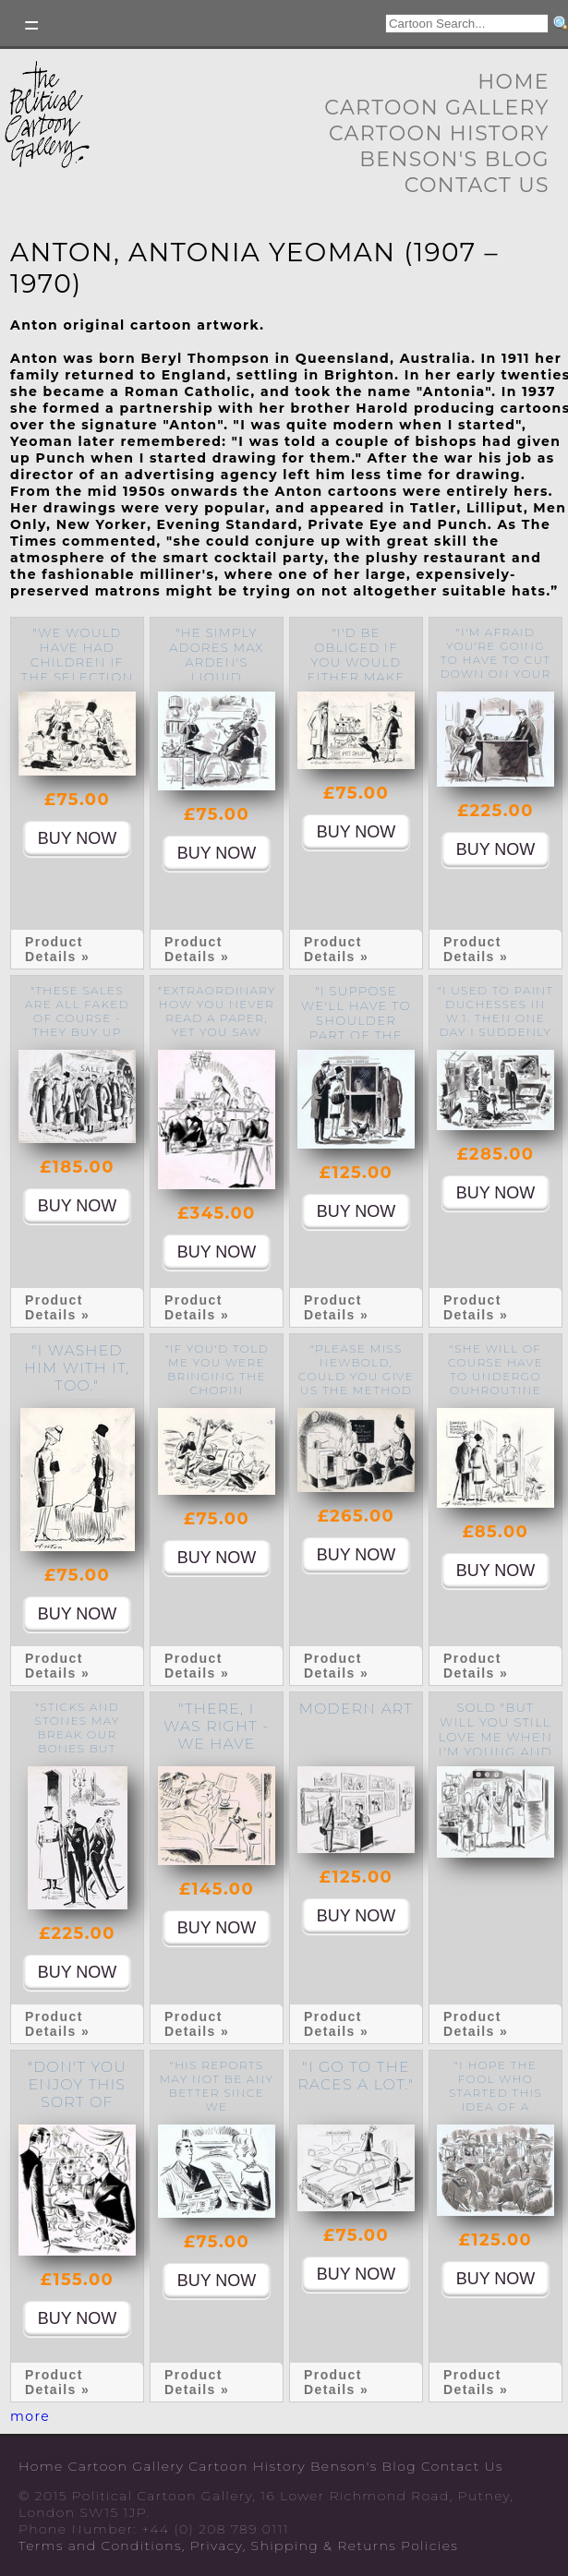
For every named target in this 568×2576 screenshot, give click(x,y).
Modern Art (356, 1708)
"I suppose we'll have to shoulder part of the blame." (356, 1020)
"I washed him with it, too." (76, 1368)
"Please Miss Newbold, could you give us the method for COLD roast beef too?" (356, 1390)
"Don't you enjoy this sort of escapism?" (77, 2093)
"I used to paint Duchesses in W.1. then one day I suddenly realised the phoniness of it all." (496, 1031)
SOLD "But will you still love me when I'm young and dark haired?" (495, 1737)
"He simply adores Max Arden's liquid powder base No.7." (216, 669)
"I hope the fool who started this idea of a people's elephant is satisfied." (495, 2106)
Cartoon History (439, 133)
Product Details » (57, 949)
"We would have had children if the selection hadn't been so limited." (77, 669)
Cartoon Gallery (437, 107)
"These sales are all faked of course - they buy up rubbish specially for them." (77, 1031)
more (30, 2416)
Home (513, 81)
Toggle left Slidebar (32, 25)
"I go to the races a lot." (355, 2075)
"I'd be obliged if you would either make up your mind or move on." (355, 669)
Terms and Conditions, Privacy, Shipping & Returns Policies (238, 2545)
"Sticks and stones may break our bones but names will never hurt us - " (77, 1748)
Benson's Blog (454, 159)
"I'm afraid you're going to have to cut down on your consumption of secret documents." (496, 673)
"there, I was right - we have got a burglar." (216, 1744)
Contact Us (477, 185)
